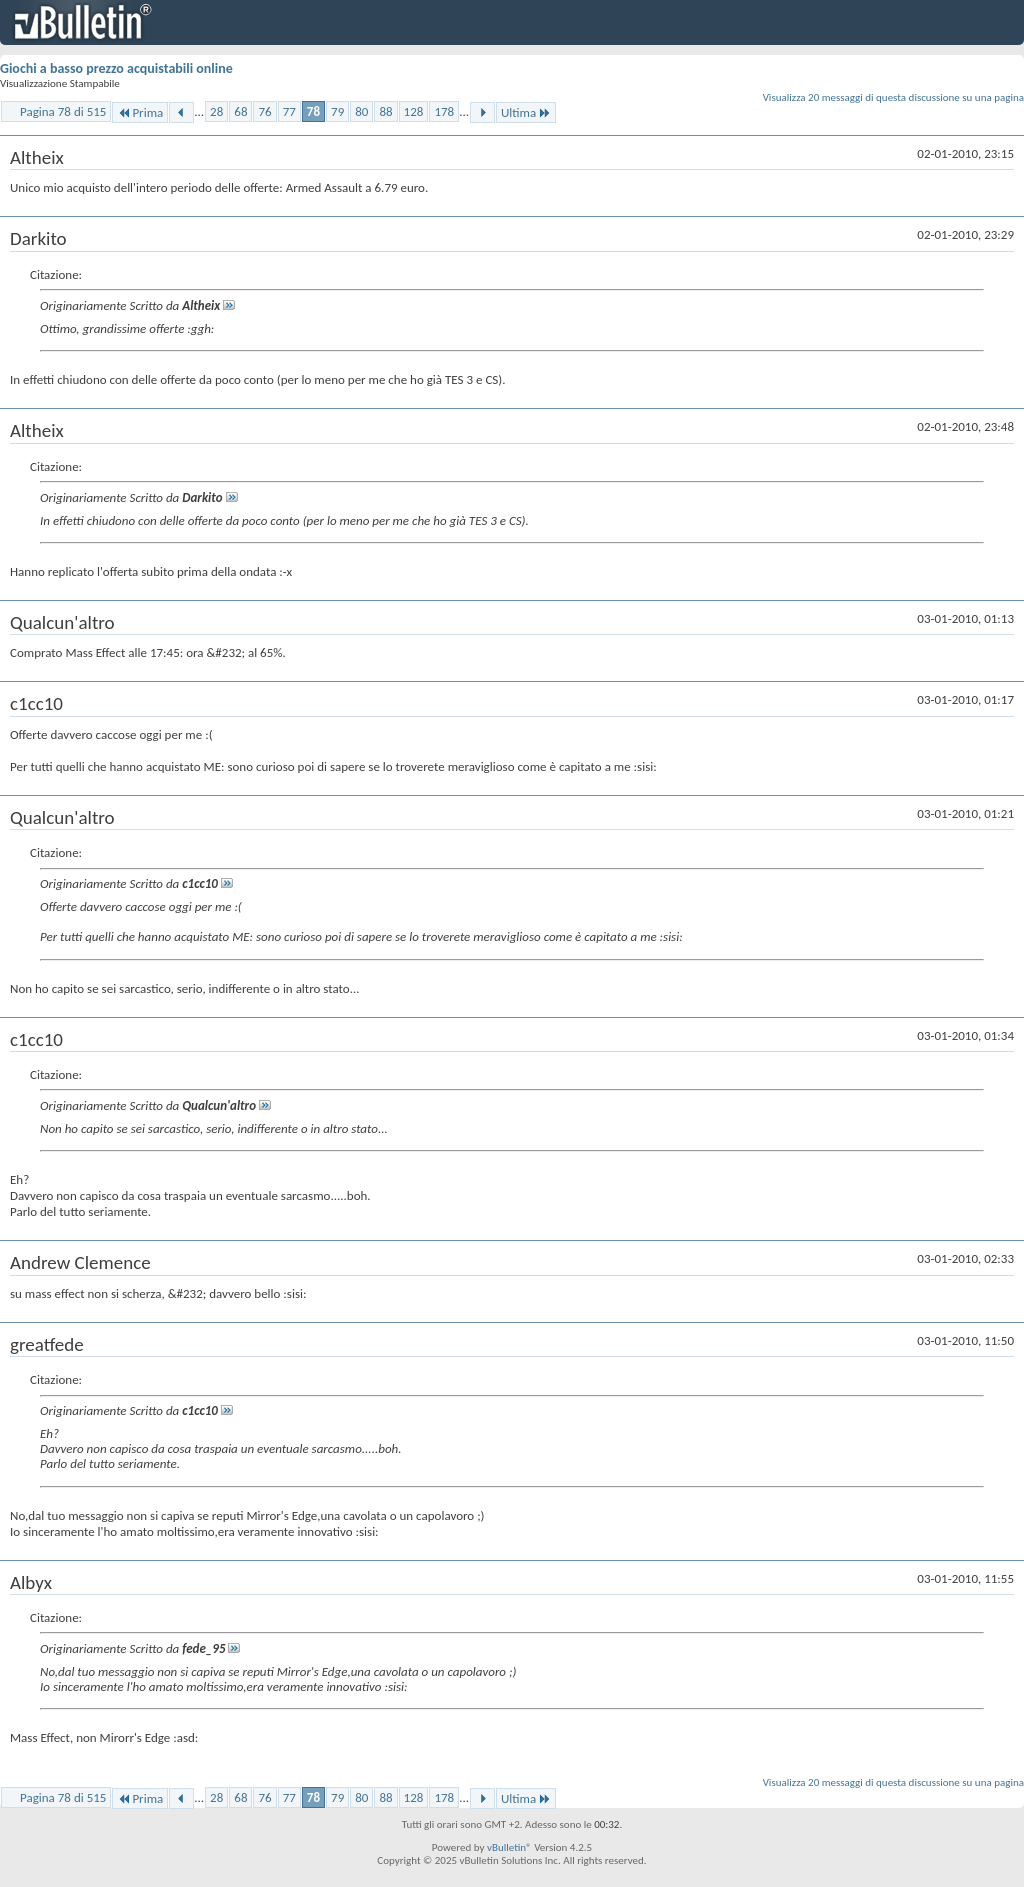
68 (240, 111)
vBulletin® (509, 1847)
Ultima (526, 112)
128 (414, 111)
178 (444, 111)
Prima (140, 112)
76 (264, 111)
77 (289, 111)
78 (313, 111)
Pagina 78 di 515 (63, 111)
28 (216, 111)
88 (385, 111)
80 (361, 111)
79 (337, 111)
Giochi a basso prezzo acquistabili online (116, 68)
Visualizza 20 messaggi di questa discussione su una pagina (893, 97)
